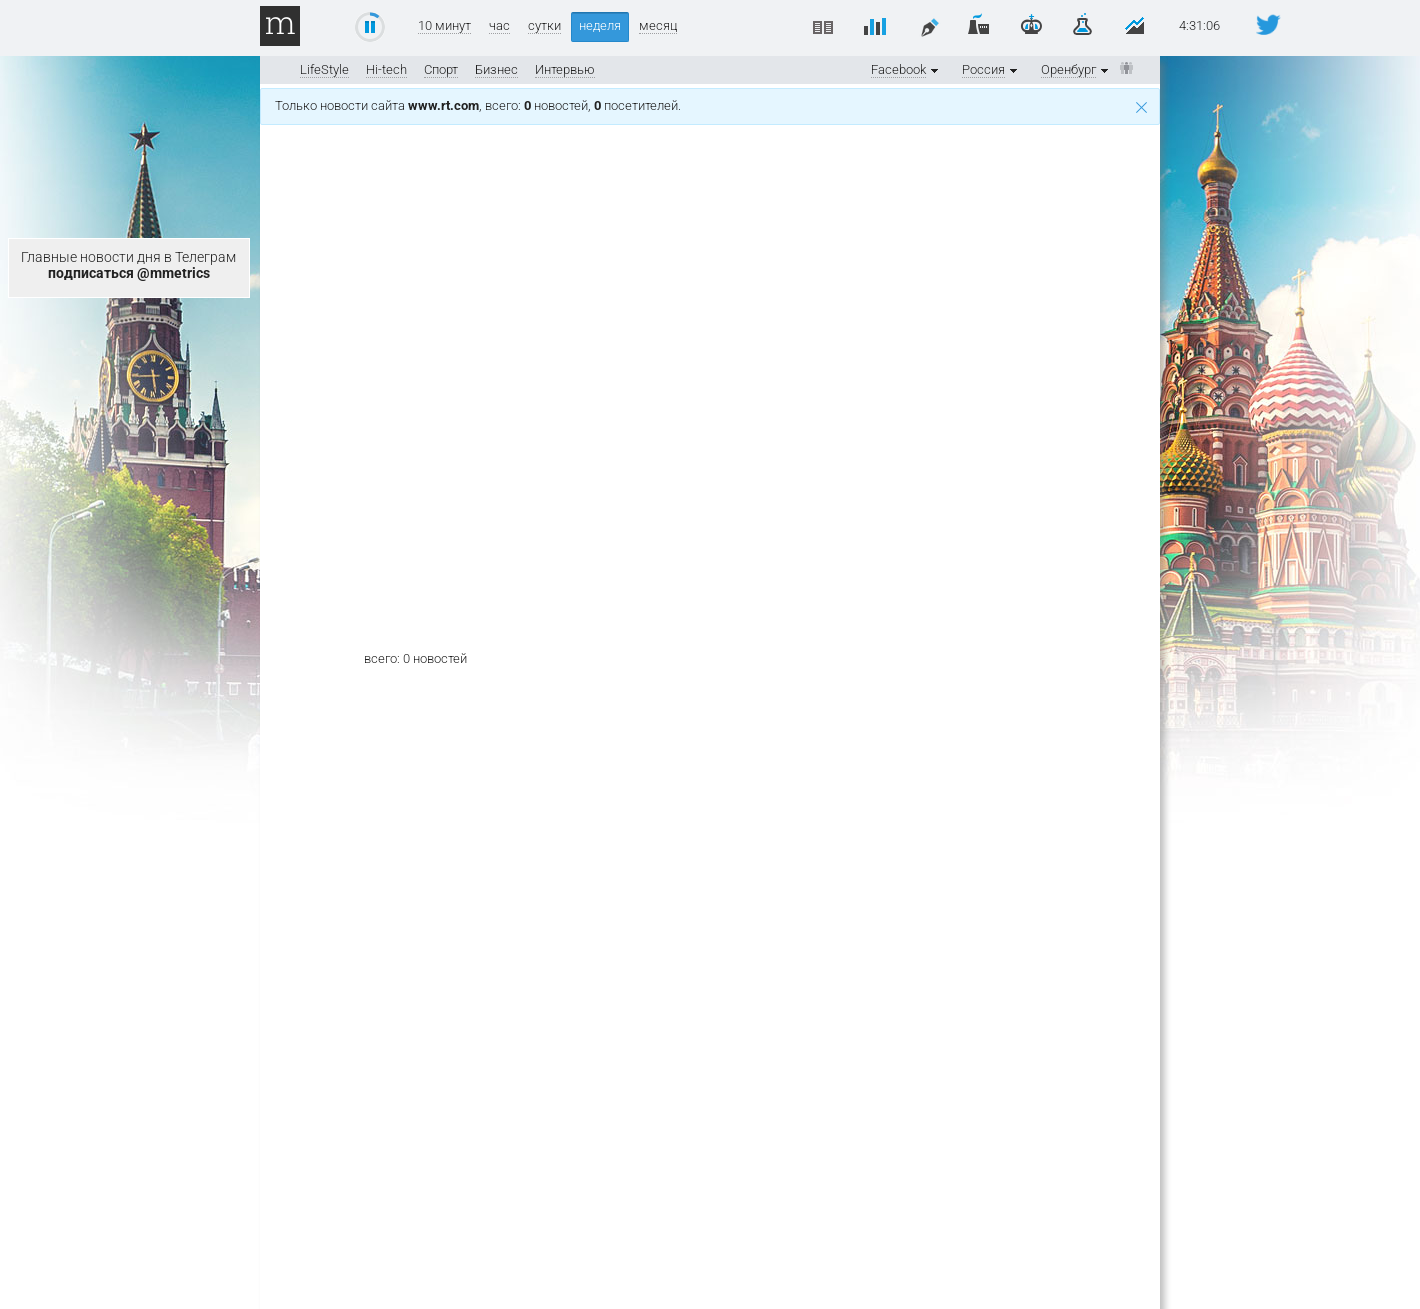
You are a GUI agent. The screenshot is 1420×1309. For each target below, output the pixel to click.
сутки (544, 26)
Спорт (441, 69)
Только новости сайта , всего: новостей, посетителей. (711, 105)
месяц (658, 26)
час (499, 26)
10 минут (444, 26)
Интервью (565, 69)
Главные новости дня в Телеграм (128, 265)
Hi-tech (386, 69)
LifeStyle (324, 69)
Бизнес (496, 69)
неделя (600, 25)
